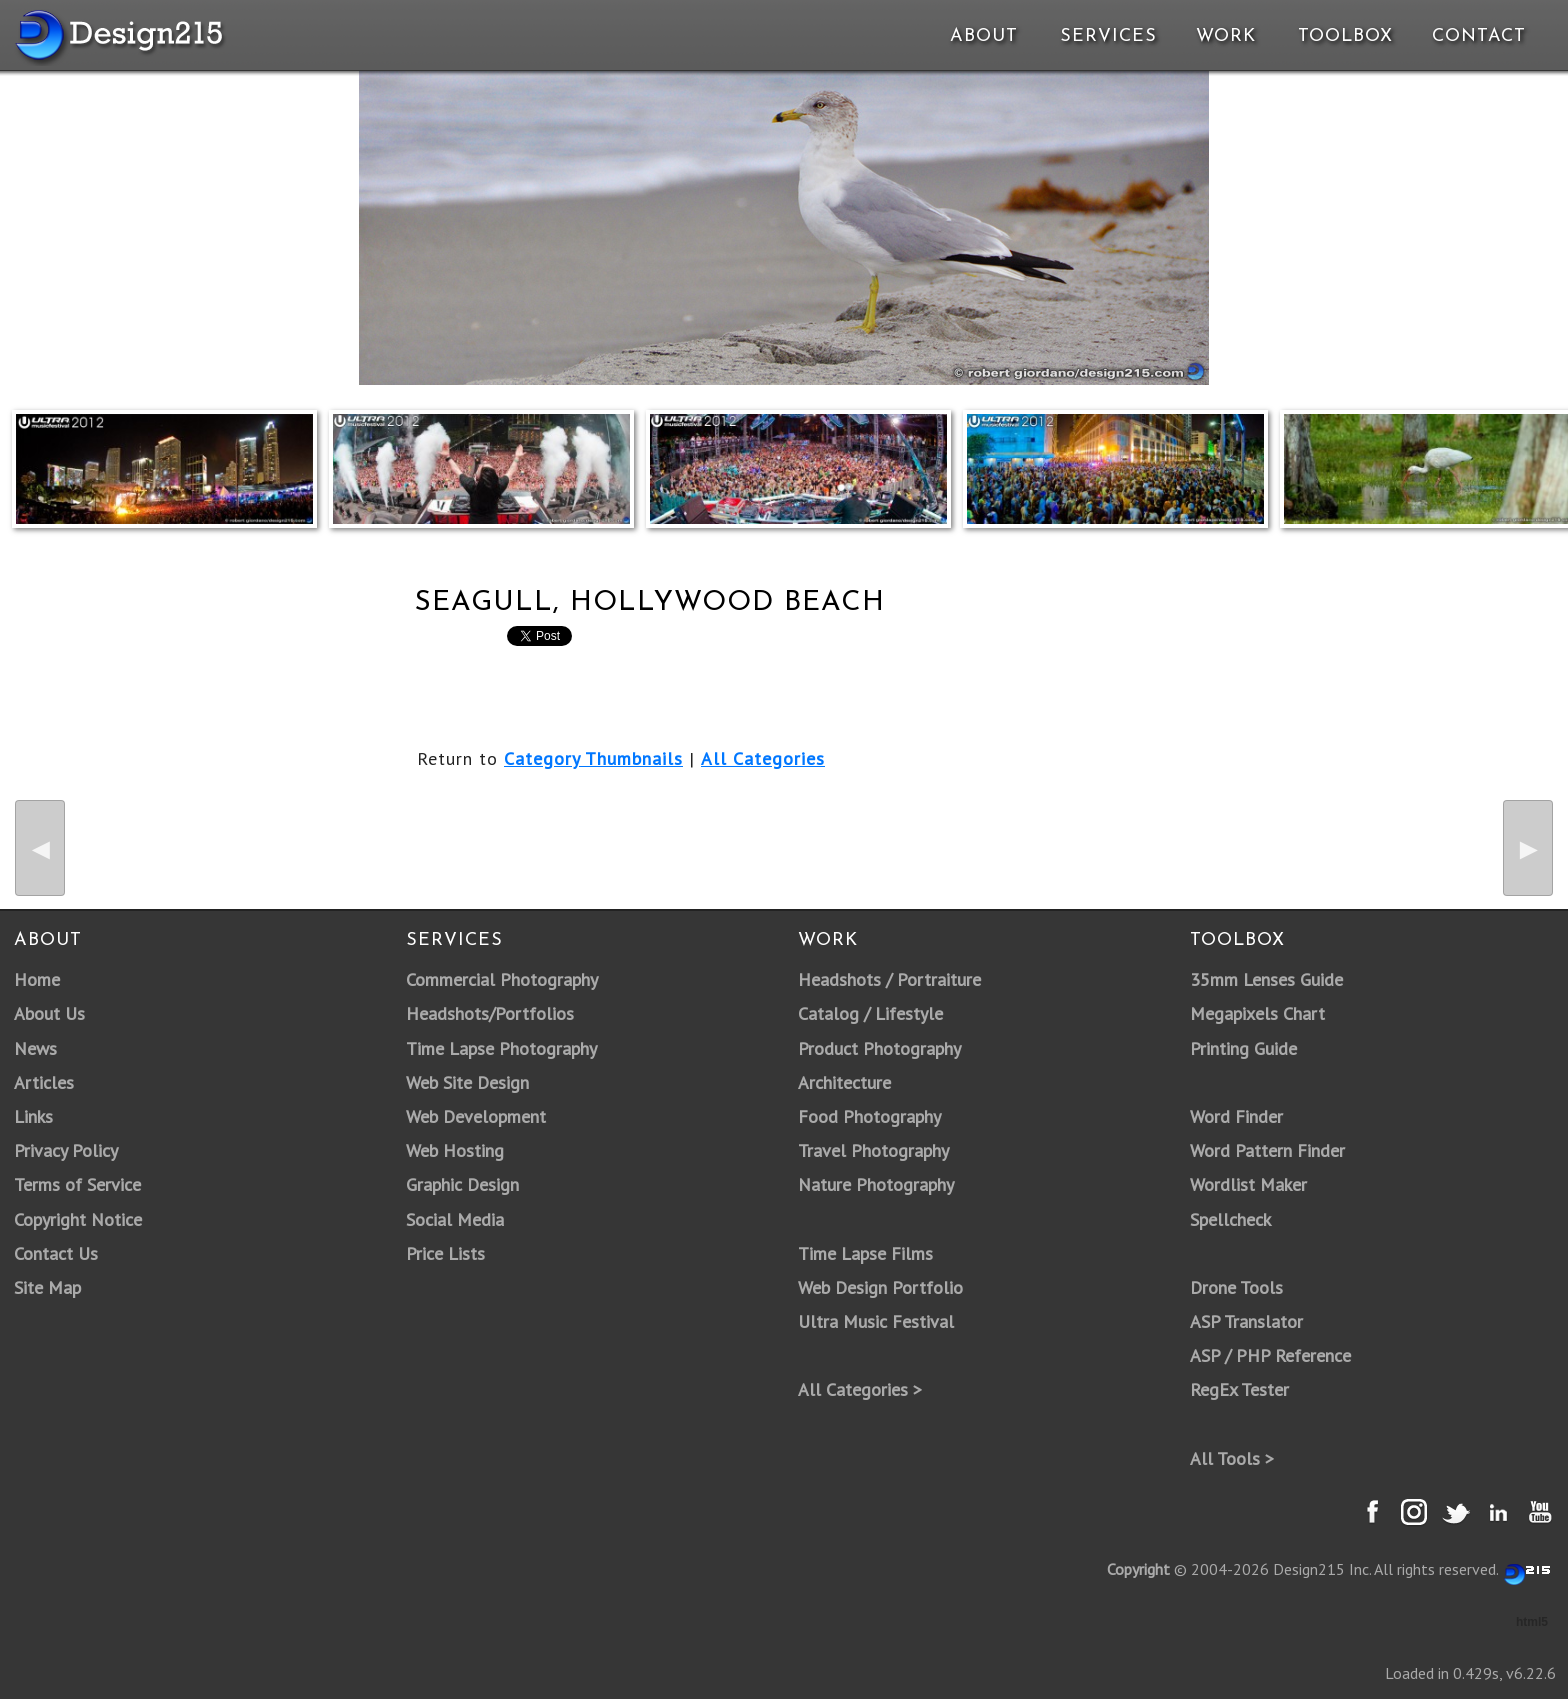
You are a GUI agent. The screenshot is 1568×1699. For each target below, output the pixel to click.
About (984, 36)
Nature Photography (876, 1184)
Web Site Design (467, 1082)
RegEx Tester (1239, 1389)
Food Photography (869, 1116)
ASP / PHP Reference (1270, 1355)
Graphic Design (462, 1184)
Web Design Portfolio (880, 1287)
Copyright (1138, 1569)
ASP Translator (1246, 1321)
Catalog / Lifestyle (870, 1013)
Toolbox (1345, 36)
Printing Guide (1243, 1048)
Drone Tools (1236, 1287)
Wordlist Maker (1248, 1184)
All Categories (763, 758)
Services (1108, 36)
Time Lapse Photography (501, 1048)
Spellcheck (1230, 1219)
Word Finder (1236, 1116)
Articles (44, 1082)
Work (1226, 36)
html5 (1532, 1622)
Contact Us (56, 1253)
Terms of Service (77, 1184)
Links (33, 1116)
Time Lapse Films (865, 1253)
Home (37, 979)
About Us (49, 1013)
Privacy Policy (66, 1150)
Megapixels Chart (1257, 1013)
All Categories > (860, 1389)
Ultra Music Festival (876, 1321)
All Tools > (1232, 1458)
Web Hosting (455, 1150)
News (35, 1048)
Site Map (47, 1287)
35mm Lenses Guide (1266, 979)
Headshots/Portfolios (490, 1013)
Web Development (476, 1116)
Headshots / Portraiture (889, 979)
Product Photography (879, 1048)
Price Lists (445, 1253)
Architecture (844, 1082)
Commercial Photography (502, 979)
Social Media (455, 1219)
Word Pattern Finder (1267, 1150)
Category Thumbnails (593, 758)
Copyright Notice (78, 1219)
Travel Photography (873, 1150)
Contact (1477, 36)
